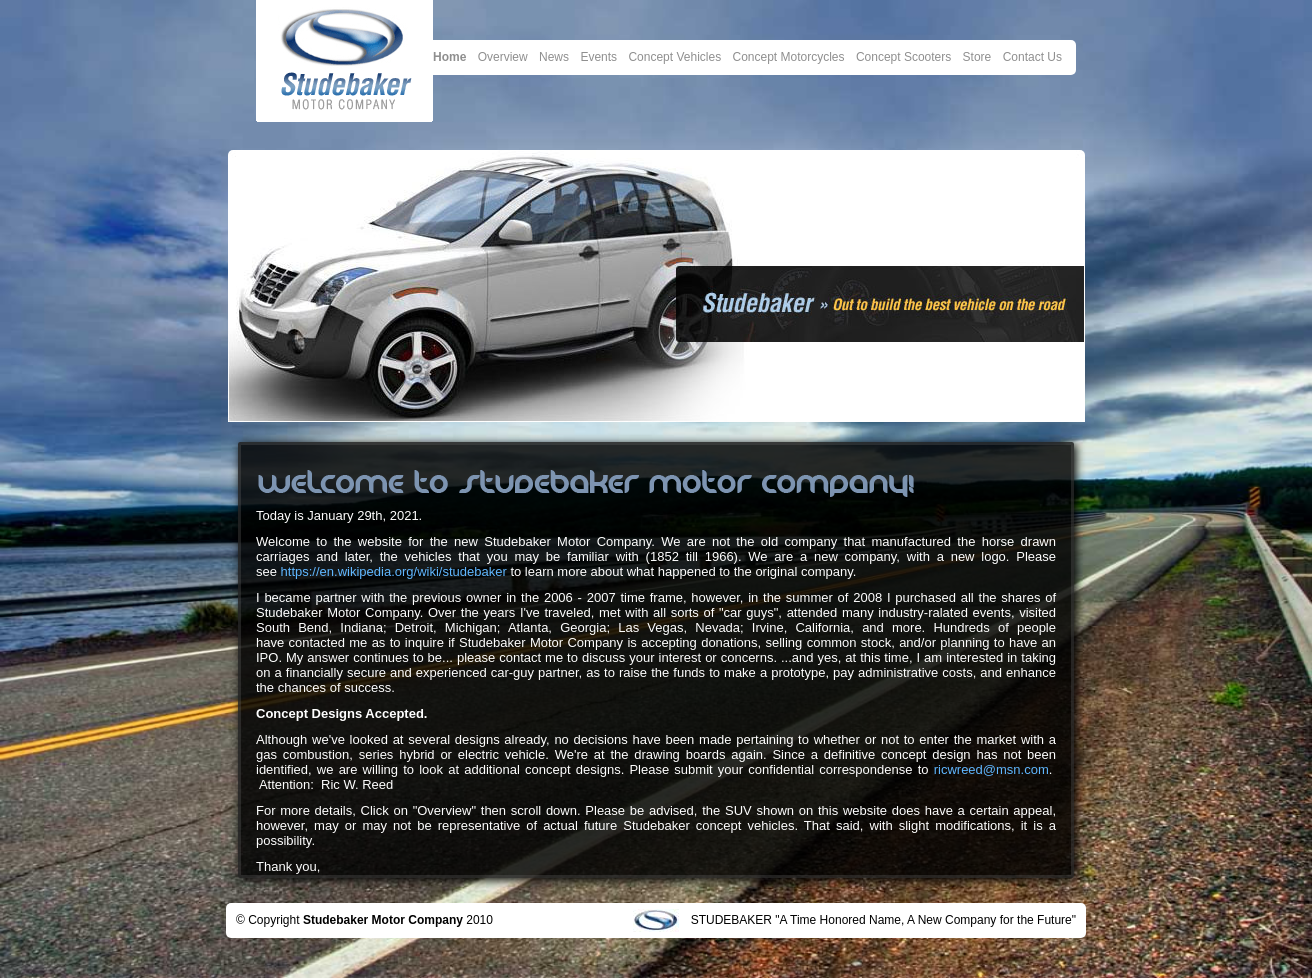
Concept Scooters (903, 57)
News (554, 57)
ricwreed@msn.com (991, 769)
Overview (503, 57)
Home (449, 57)
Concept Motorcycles (788, 57)
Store (977, 57)
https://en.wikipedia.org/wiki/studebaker (394, 571)
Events (598, 57)
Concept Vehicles (674, 57)
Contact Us (1032, 57)
